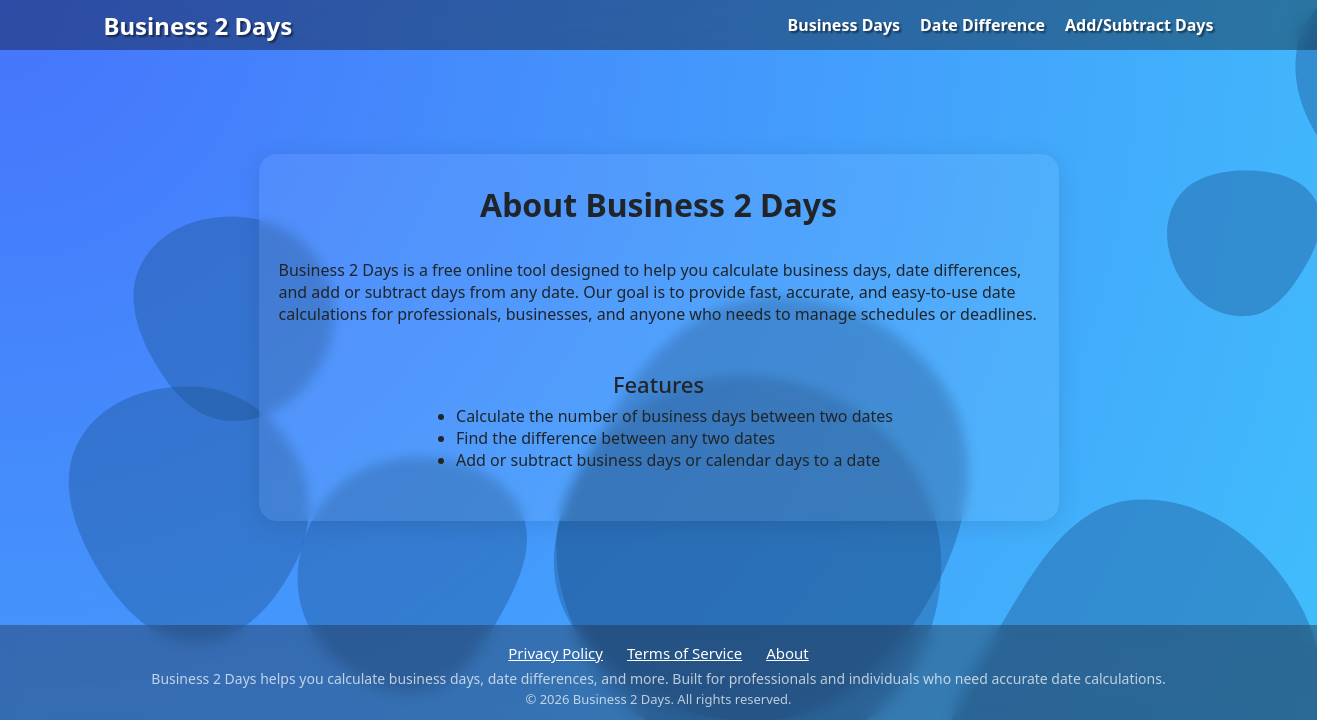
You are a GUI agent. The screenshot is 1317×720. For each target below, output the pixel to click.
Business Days (844, 25)
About (787, 653)
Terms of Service (684, 653)
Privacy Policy (555, 653)
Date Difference (982, 25)
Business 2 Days (198, 25)
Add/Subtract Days (1139, 25)
